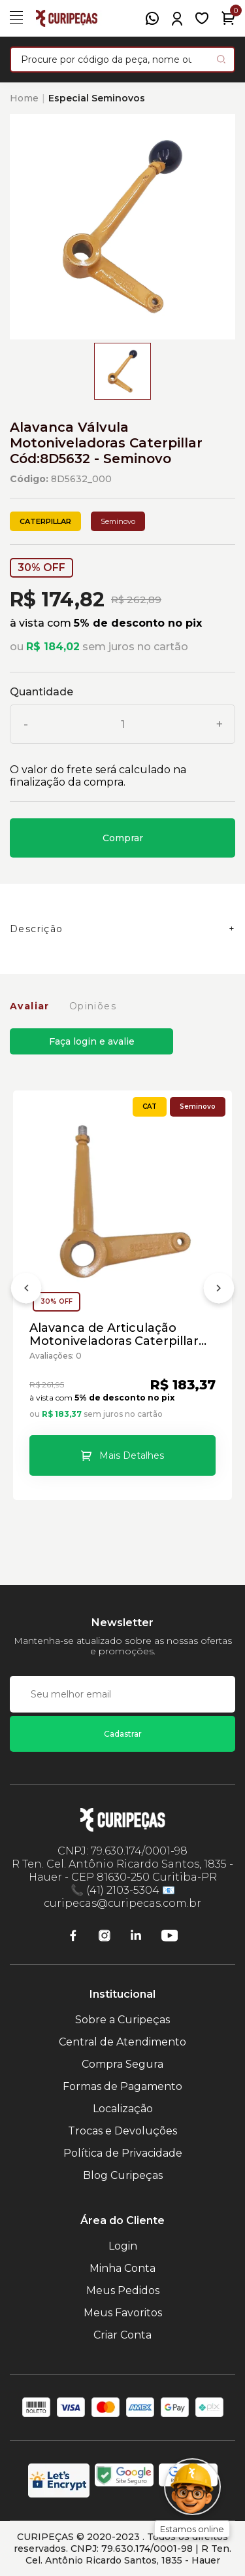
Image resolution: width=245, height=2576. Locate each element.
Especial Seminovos (96, 98)
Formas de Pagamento (122, 2086)
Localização (123, 2108)
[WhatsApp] (152, 18)
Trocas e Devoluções (122, 2131)
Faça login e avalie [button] (92, 1041)
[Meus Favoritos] (201, 18)
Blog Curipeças (123, 2175)
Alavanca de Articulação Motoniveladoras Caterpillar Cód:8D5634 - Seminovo (114, 1334)
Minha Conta (122, 2268)
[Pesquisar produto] (221, 59)
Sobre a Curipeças (122, 2019)
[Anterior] (26, 1291)
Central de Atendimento (122, 2042)
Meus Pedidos (122, 2290)
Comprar (123, 838)
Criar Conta (122, 2335)
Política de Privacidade (122, 2153)
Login (122, 2246)
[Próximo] (219, 1291)
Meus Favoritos (123, 2312)
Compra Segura (122, 2064)
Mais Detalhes (131, 1455)
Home (24, 98)
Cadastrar (123, 1734)
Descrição (36, 929)
